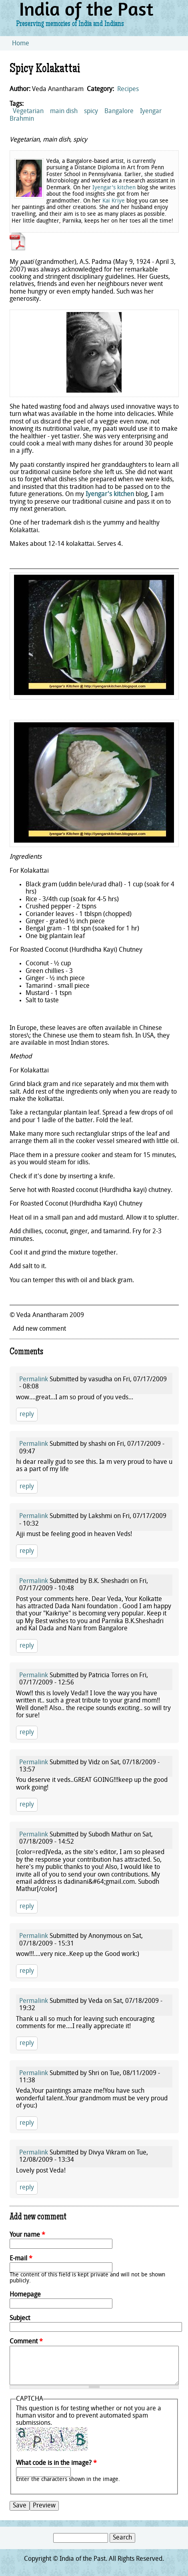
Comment (26, 2342)
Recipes (128, 89)
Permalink (33, 1379)
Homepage (25, 2295)
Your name (27, 2235)
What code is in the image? (56, 2463)
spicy (91, 111)
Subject (20, 2318)
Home (20, 44)
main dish (64, 111)
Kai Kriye (113, 201)
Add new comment (39, 1329)
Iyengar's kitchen (114, 188)
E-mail (21, 2259)
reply (27, 1414)
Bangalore (119, 111)
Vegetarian (28, 111)
